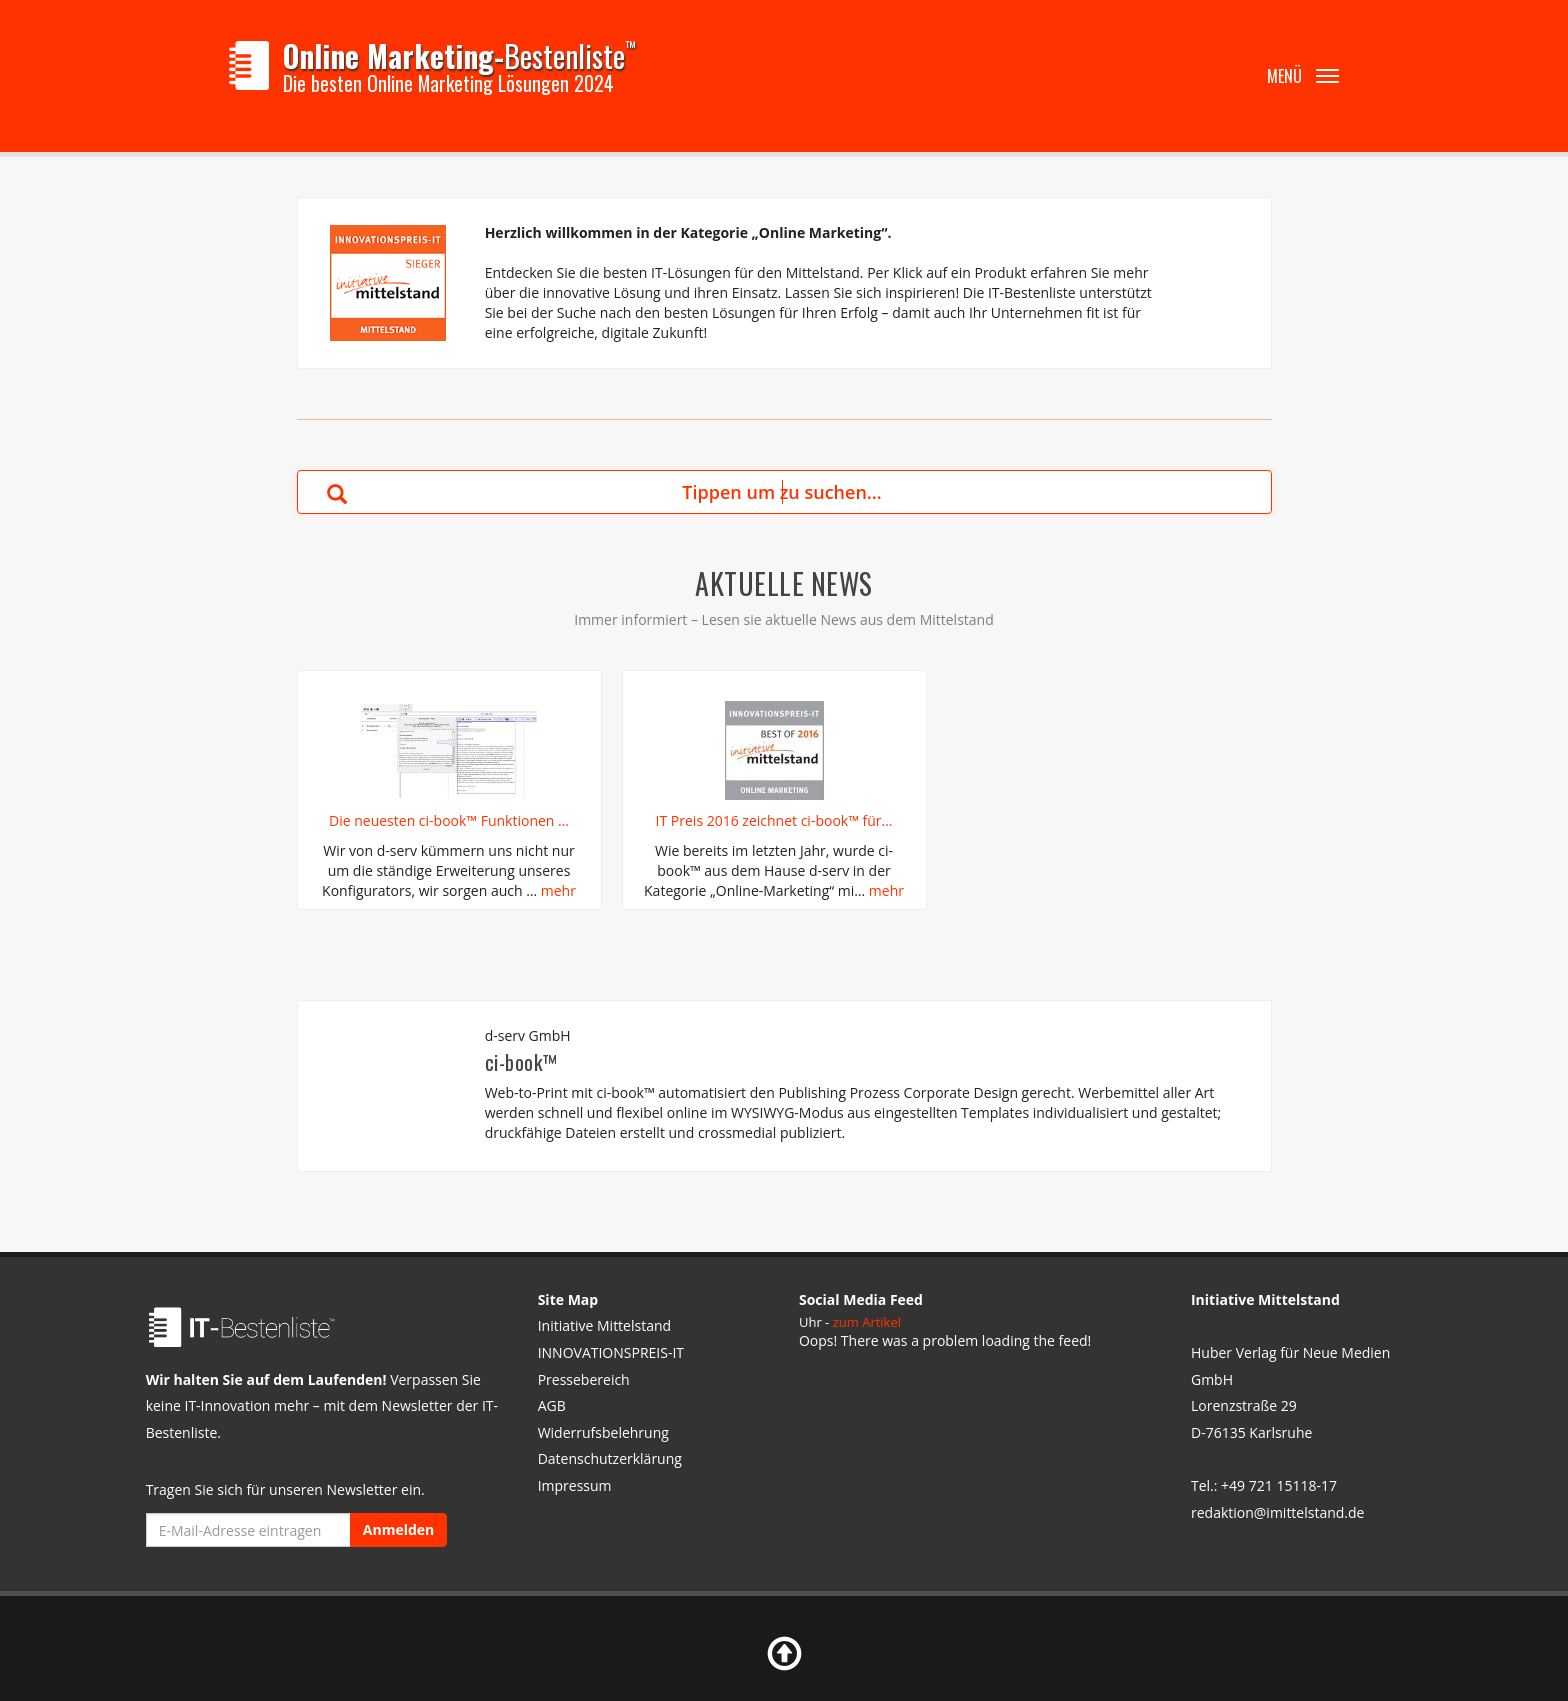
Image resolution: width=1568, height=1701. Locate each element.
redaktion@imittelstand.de (1277, 1512)
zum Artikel (867, 1322)
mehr (558, 890)
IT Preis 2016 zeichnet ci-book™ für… (774, 820)
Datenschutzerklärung (610, 1458)
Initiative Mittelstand (604, 1325)
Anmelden (398, 1529)
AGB (552, 1405)
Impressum (575, 1485)
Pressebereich (584, 1379)
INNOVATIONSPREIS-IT (611, 1352)
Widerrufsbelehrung (603, 1432)
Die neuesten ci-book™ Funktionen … (449, 820)
